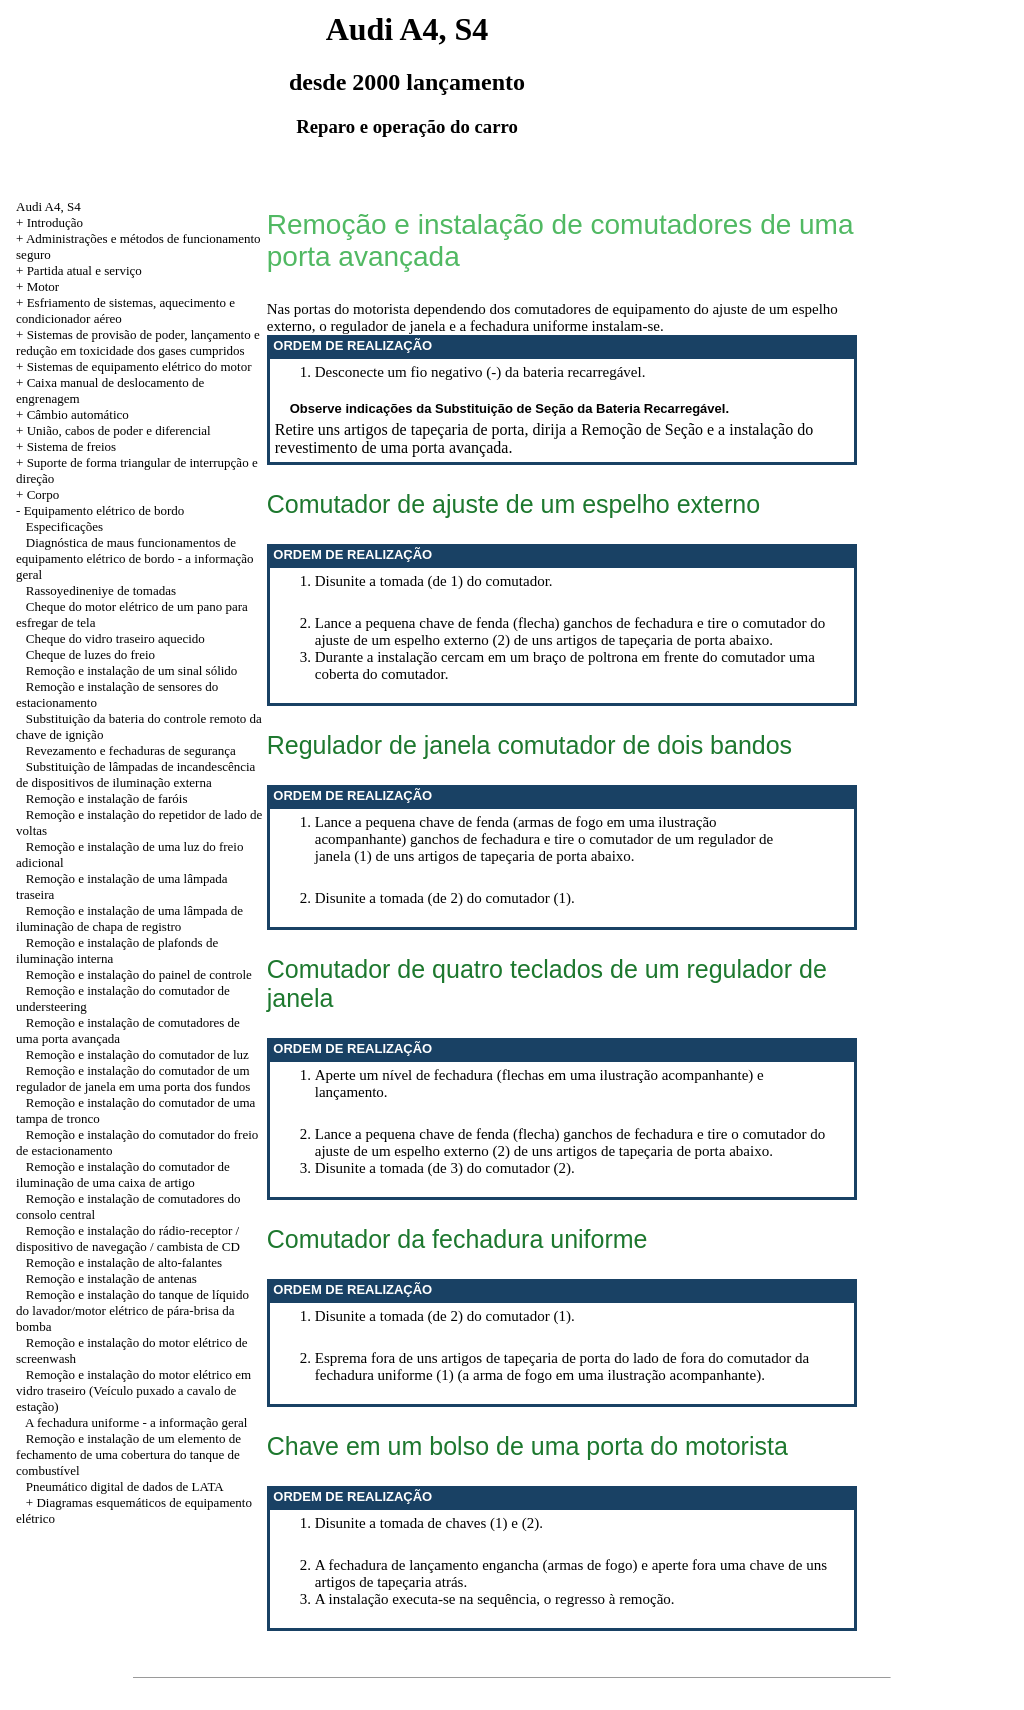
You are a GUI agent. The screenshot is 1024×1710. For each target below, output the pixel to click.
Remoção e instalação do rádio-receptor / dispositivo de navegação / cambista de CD (128, 1238)
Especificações (64, 526)
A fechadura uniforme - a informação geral (136, 1422)
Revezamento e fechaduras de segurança (131, 750)
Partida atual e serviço (84, 270)
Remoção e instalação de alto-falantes (124, 1262)
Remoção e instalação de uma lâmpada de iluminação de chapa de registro (129, 918)
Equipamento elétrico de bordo (104, 510)
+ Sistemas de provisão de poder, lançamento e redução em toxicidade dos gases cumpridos (138, 342)
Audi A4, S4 (48, 206)
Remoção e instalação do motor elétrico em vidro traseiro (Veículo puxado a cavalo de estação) (133, 1390)
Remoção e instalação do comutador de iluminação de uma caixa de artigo (123, 1174)
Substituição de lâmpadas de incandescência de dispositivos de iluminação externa (135, 774)
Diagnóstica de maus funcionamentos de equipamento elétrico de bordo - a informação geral (135, 558)
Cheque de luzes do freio (90, 654)
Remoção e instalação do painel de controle (139, 974)
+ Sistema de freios (66, 446)
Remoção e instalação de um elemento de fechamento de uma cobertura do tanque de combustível (128, 1454)
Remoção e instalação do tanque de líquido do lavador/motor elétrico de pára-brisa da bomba (132, 1310)
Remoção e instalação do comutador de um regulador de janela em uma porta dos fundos (133, 1078)
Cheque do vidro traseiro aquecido (115, 638)
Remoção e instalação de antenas (111, 1278)
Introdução (55, 222)
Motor (43, 286)
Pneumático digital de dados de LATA (125, 1486)
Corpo (43, 494)
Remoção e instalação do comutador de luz (137, 1054)
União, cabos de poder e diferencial (119, 430)
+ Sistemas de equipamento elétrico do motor (134, 366)
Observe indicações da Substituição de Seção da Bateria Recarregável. (509, 408)
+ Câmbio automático (72, 414)
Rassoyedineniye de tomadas (101, 590)
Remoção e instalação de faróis (107, 798)
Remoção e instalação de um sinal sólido (132, 670)
